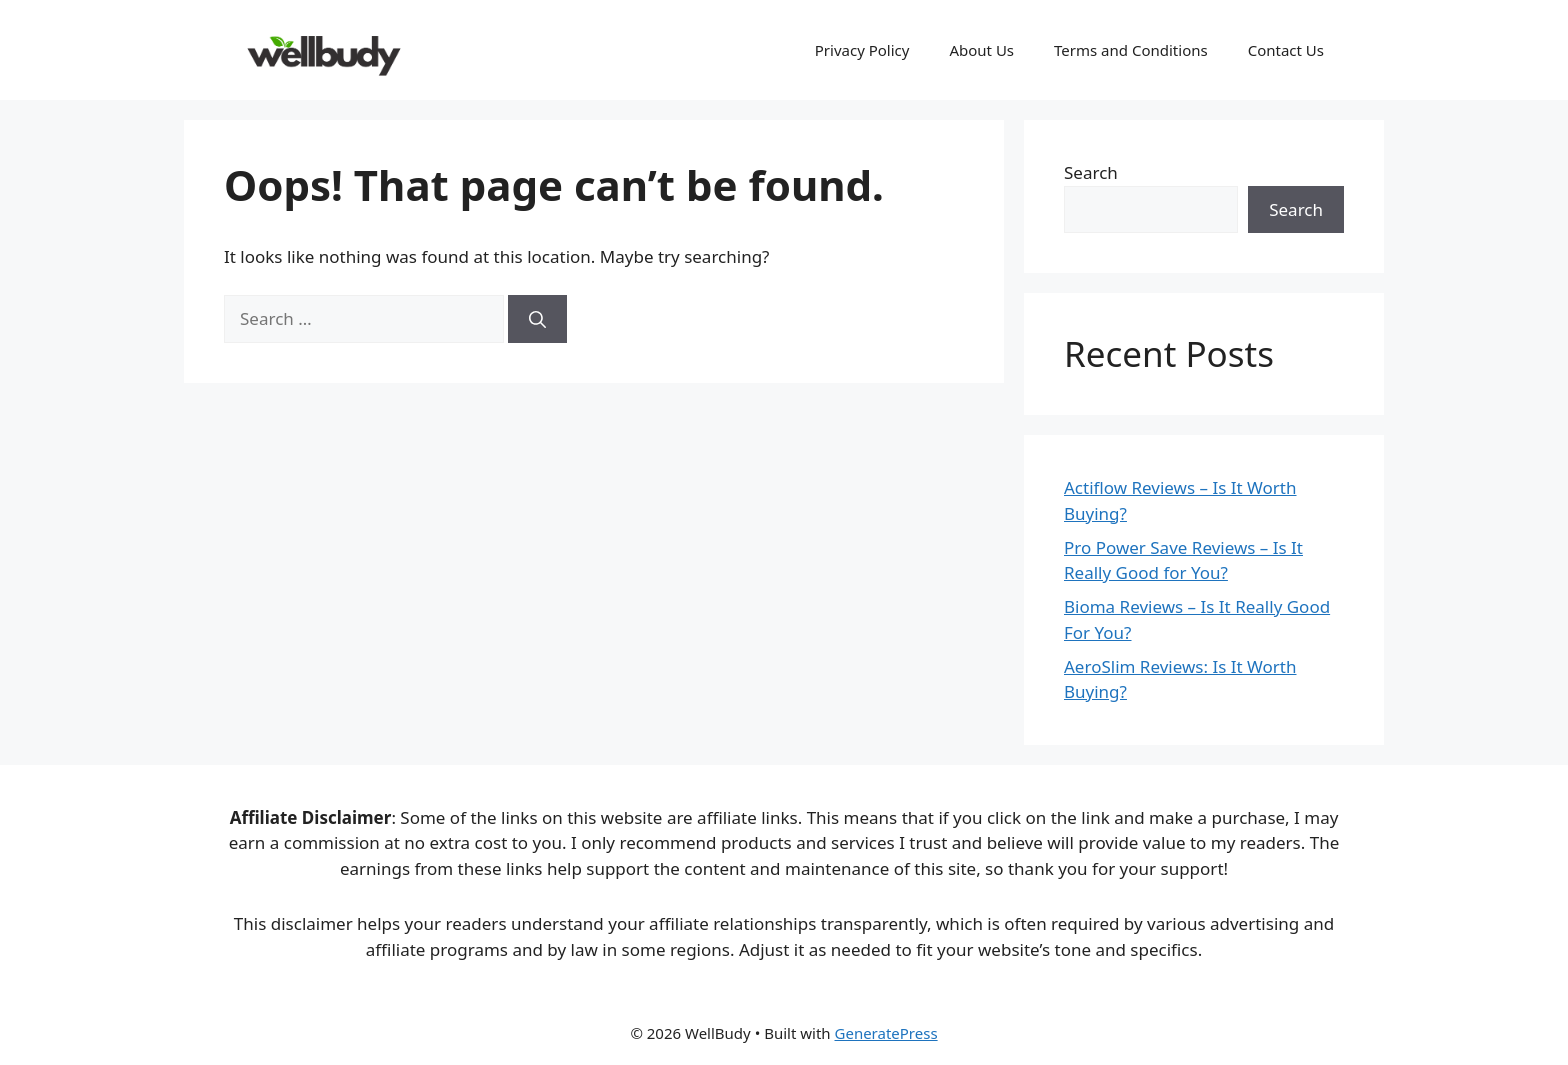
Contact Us (1286, 50)
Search (1091, 172)
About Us (981, 50)
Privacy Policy (862, 50)
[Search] (537, 319)
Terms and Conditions (1131, 50)
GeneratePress (886, 1033)
